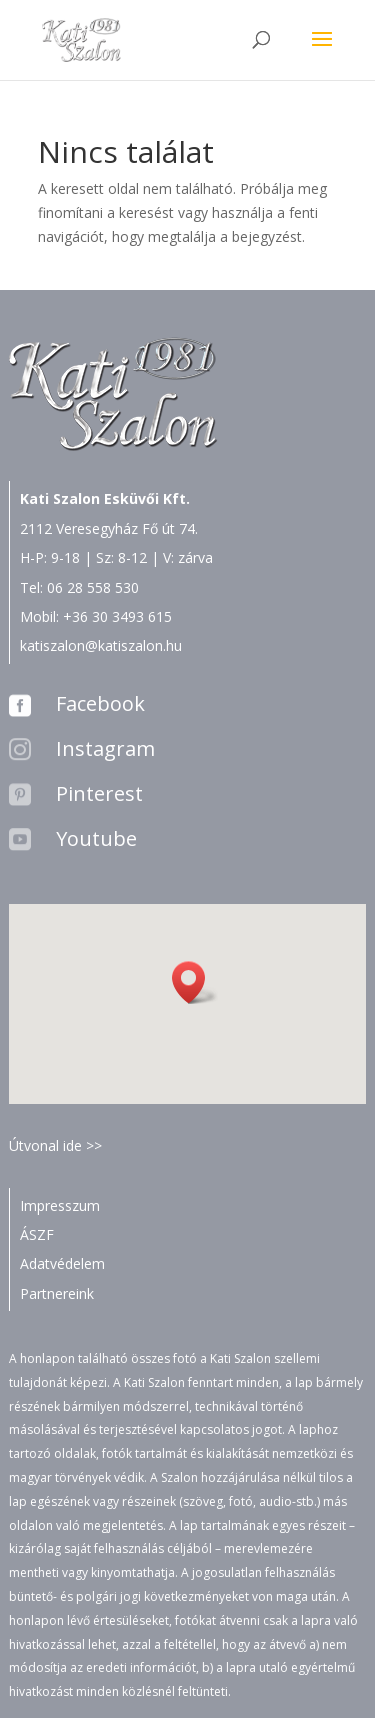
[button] (195, 982)
